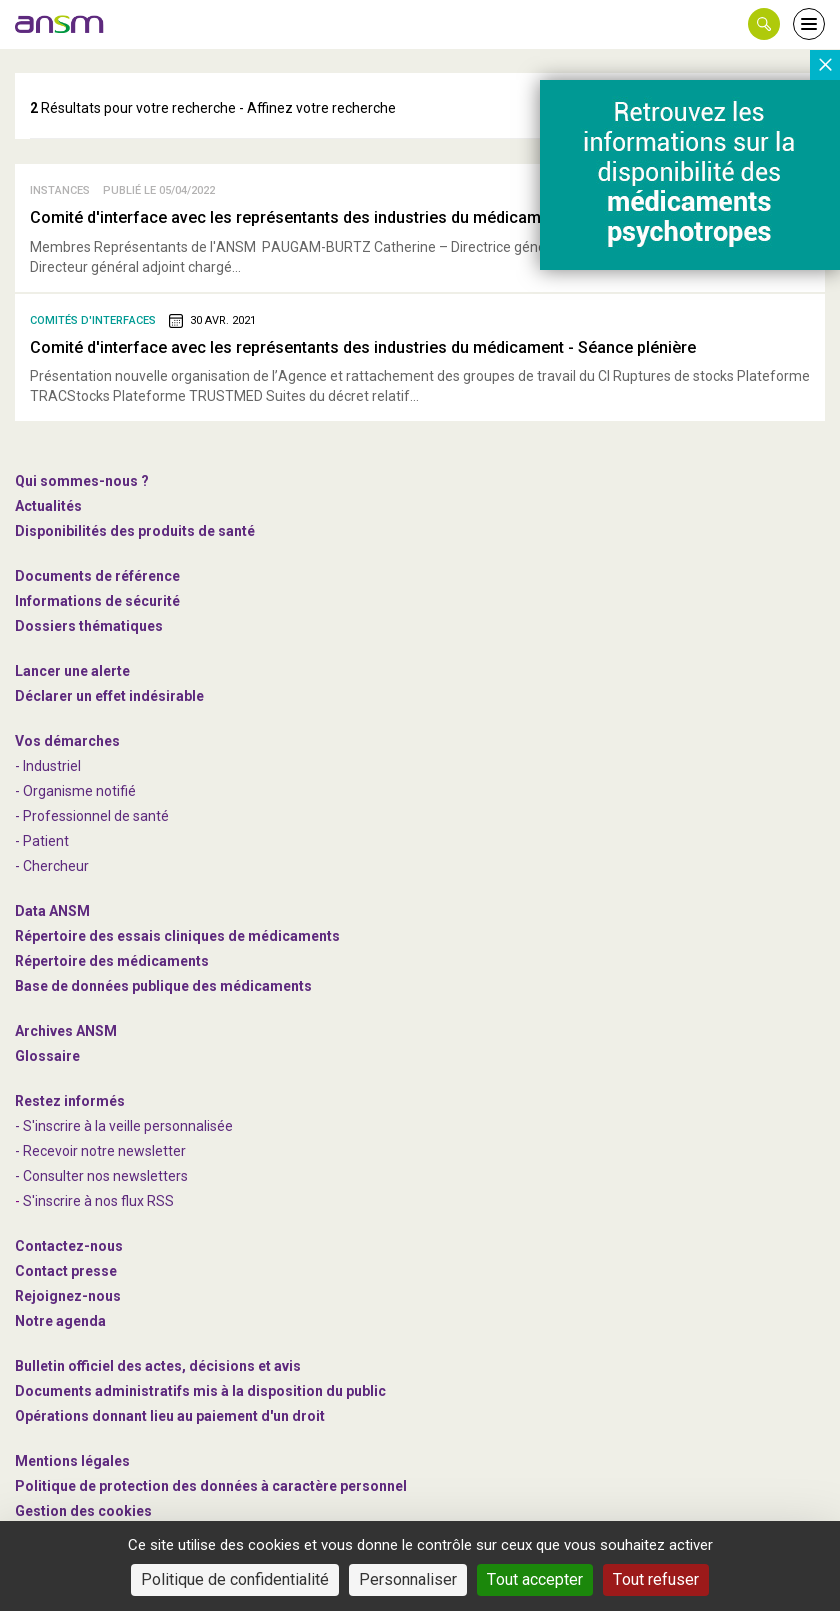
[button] (764, 24)
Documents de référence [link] (97, 576)
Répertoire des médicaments (112, 961)
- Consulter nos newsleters (101, 1176)
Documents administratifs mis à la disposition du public (200, 1391)
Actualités (48, 506)
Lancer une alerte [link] (72, 671)
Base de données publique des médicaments (163, 986)
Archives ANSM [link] (66, 1031)
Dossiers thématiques (89, 626)
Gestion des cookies (83, 1511)
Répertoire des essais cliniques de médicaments (177, 936)
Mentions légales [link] (72, 1461)
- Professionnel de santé (92, 816)
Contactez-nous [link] (69, 1246)
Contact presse (66, 1271)
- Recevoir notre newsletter (100, 1151)
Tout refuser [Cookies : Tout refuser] (656, 1579)
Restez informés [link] (70, 1101)
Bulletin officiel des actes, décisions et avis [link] (158, 1366)
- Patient (42, 841)
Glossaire (47, 1056)
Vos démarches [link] (67, 741)
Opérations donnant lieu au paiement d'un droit (170, 1416)
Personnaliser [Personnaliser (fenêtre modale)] (408, 1579)
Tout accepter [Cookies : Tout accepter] (535, 1579)
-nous (68, 1296)
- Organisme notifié (75, 791)
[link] (60, 24)
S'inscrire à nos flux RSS (98, 1201)
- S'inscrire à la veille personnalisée (124, 1126)
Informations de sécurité (97, 601)
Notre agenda (60, 1321)
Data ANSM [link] (52, 911)
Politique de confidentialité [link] (235, 1579)
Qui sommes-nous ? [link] (82, 481)
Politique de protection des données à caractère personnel (211, 1486)
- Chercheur (52, 866)
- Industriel (48, 766)
